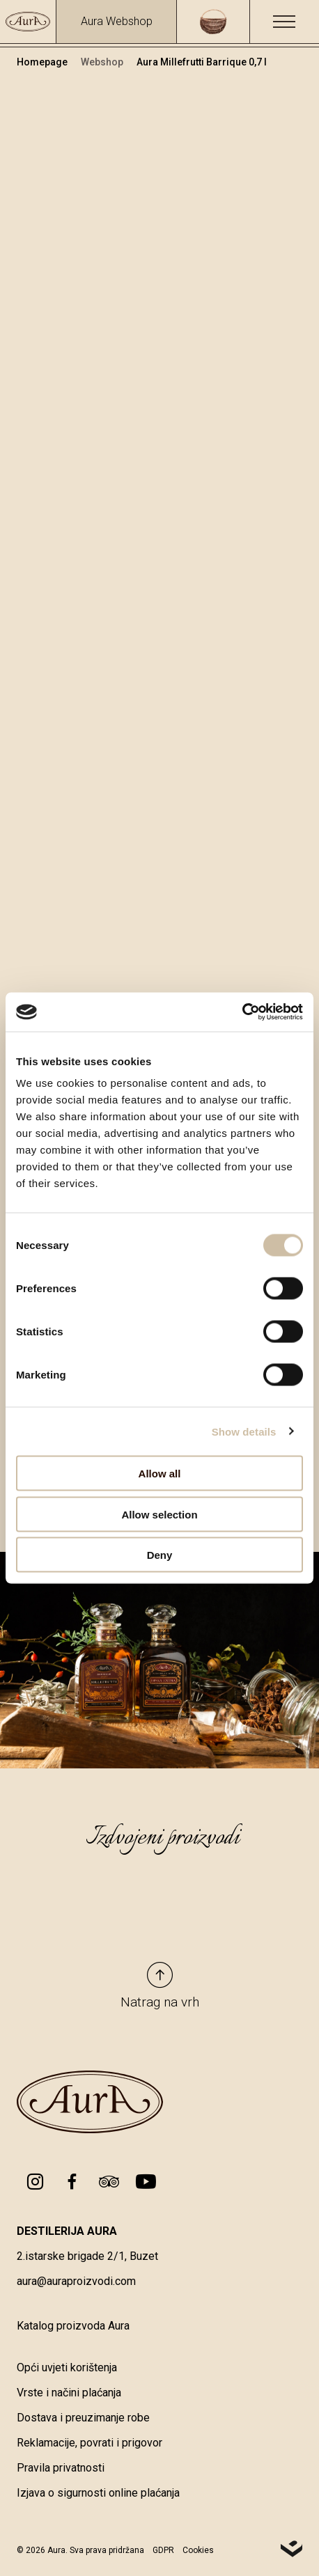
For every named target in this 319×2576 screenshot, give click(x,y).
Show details (244, 1431)
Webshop (103, 62)
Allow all (160, 1473)
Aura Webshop (117, 21)
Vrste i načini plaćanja (69, 2392)
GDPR (163, 2550)
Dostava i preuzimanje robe (83, 2417)
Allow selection (159, 1514)
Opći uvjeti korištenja (67, 2367)
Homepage (43, 62)
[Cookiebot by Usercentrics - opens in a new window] (242, 1012)
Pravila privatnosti (60, 2467)
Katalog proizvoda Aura (73, 2325)
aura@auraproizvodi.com (76, 2281)
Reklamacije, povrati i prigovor (89, 2442)
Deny (160, 1555)
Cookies (198, 2550)
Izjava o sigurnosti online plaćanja (98, 2492)
